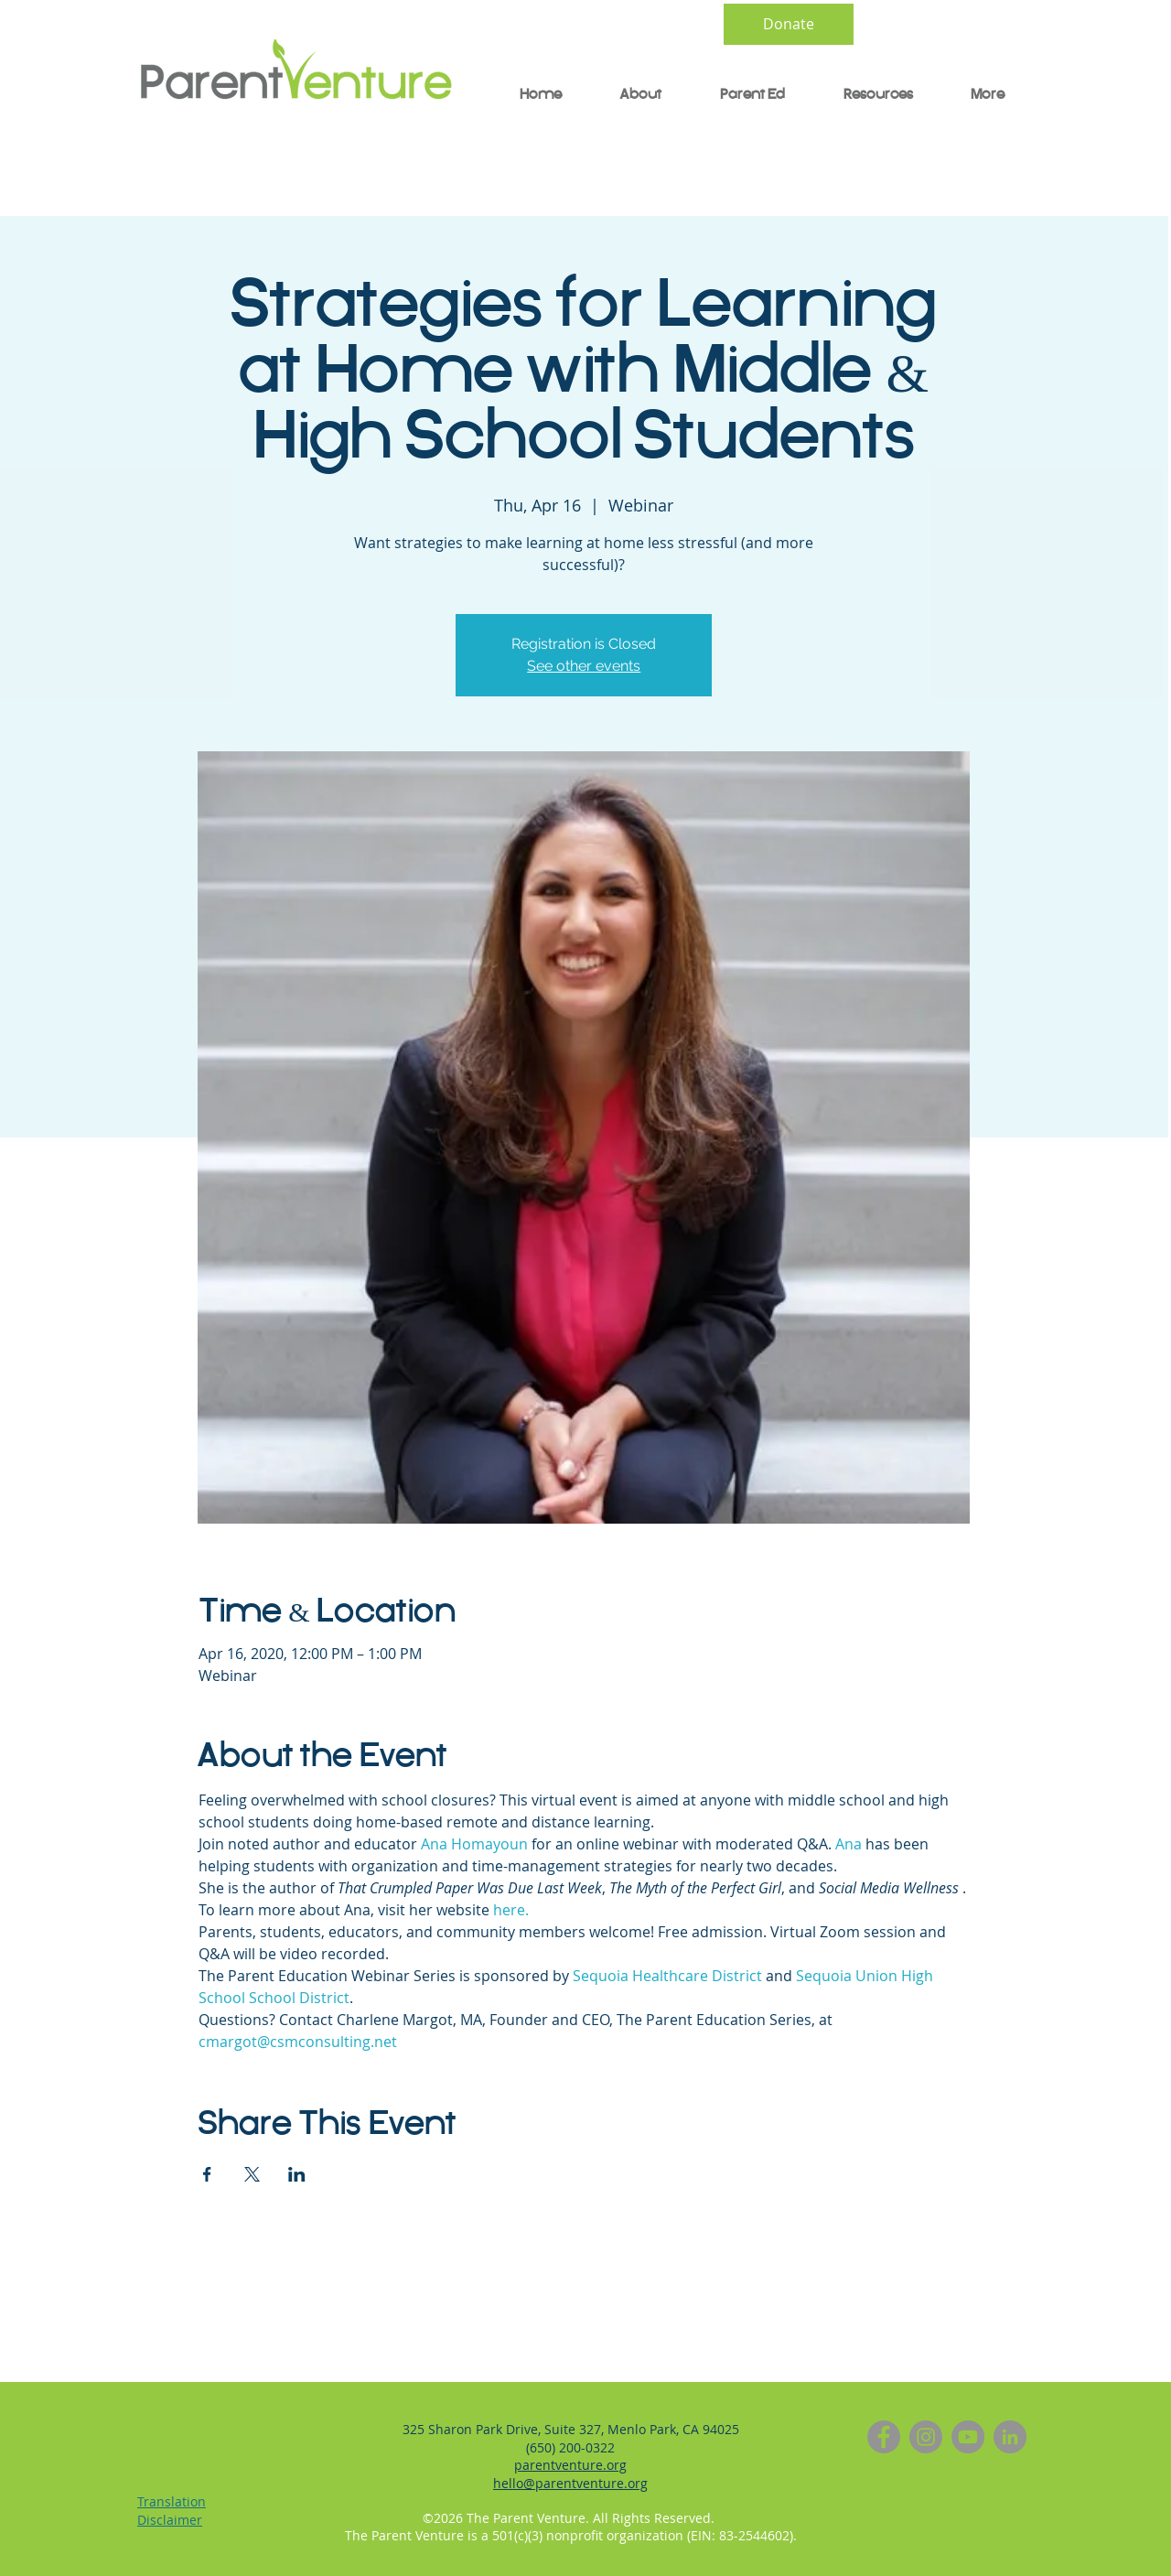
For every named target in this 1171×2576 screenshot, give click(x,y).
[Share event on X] (252, 2174)
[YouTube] (967, 2436)
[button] (741, 95)
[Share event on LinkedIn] (297, 2174)
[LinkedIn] (1010, 2436)
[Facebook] (883, 2436)
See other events (583, 665)
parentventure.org (570, 2465)
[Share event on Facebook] (207, 2174)
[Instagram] (925, 2436)
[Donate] (789, 24)
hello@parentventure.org (570, 2483)
